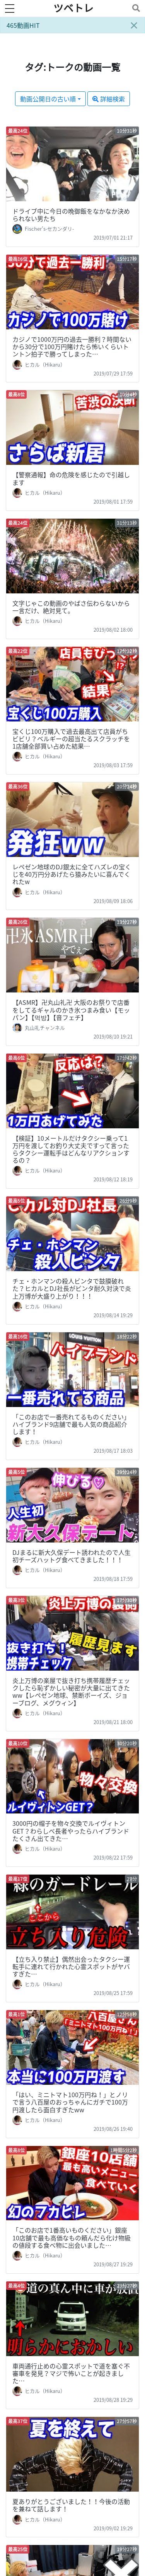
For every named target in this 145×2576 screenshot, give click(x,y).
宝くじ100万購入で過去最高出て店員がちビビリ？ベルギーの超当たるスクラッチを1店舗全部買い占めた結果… (71, 739)
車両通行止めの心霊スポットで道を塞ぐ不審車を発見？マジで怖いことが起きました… (71, 2373)
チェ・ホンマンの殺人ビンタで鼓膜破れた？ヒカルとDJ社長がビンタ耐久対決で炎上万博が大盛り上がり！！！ (71, 1288)
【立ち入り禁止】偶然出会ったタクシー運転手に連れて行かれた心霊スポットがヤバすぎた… (71, 1966)
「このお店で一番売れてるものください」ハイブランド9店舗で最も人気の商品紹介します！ (71, 1424)
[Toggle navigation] (134, 8)
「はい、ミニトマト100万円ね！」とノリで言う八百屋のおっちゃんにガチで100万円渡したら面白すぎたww (70, 2102)
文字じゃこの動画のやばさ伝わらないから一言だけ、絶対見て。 (71, 606)
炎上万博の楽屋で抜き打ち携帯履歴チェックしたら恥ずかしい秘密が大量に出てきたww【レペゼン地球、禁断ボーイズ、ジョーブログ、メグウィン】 (71, 1691)
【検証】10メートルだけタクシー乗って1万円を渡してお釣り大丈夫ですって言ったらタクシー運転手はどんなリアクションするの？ (71, 1149)
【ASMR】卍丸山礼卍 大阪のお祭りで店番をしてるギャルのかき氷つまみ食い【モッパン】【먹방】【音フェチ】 (71, 1009)
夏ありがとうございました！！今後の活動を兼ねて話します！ (71, 2505)
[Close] (134, 25)
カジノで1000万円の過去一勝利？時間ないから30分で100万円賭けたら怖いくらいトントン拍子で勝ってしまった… (71, 346)
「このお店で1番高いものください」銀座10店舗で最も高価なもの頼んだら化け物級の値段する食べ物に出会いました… (71, 2237)
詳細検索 (108, 98)
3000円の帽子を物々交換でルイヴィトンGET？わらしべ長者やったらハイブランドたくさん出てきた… (70, 1830)
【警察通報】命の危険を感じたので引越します (71, 478)
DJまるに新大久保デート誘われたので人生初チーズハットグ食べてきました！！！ (71, 1556)
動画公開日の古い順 (48, 98)
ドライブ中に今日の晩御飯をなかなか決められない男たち (71, 214)
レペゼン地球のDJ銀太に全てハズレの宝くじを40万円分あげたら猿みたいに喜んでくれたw (71, 874)
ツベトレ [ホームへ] (73, 8)
